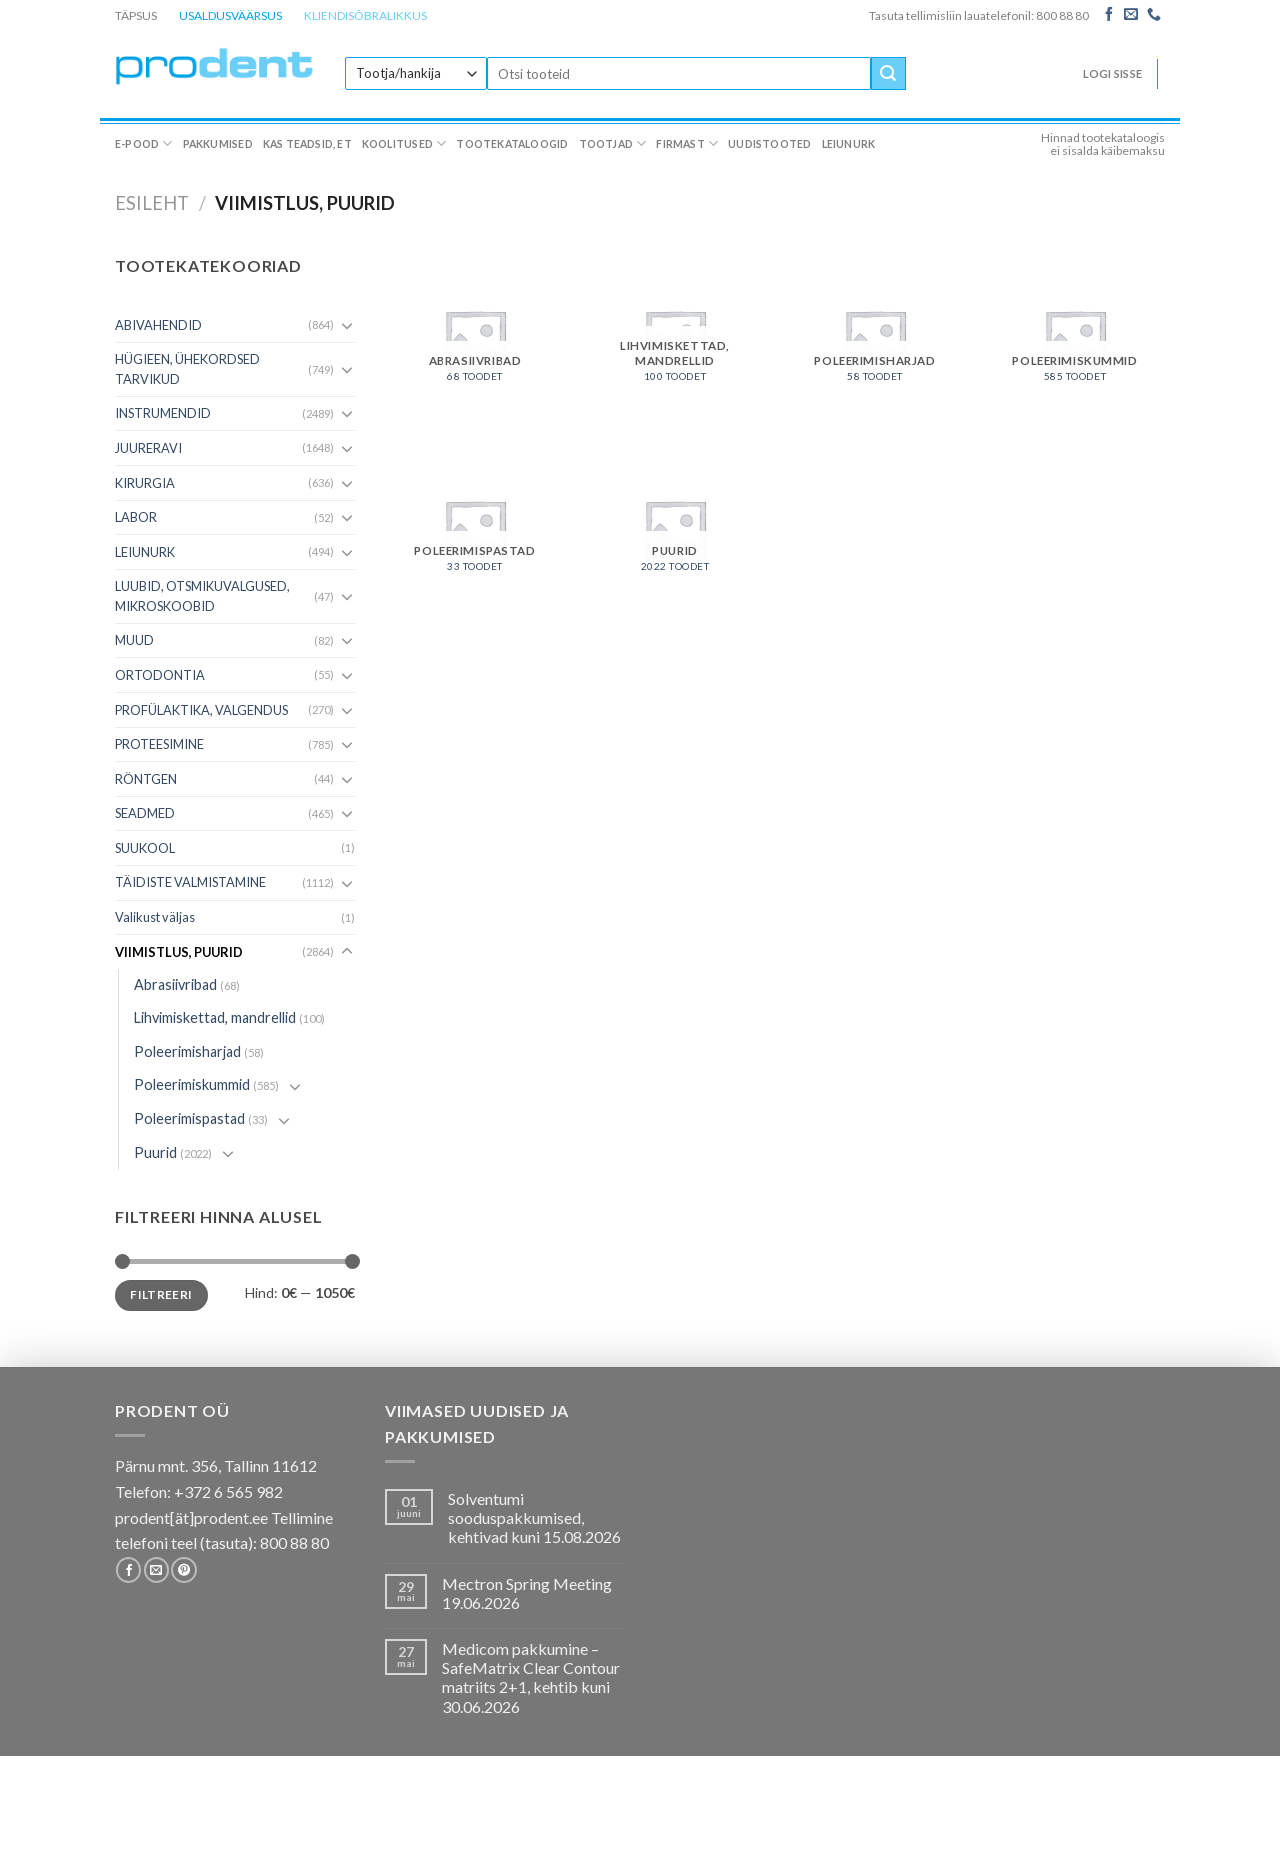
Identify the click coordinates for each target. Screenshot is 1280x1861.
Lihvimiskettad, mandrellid (215, 1017)
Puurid (155, 1152)
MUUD (134, 640)
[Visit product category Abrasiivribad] (475, 338)
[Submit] (888, 74)
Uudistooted (769, 144)
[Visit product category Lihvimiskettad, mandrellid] (675, 338)
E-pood (144, 143)
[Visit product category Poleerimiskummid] (1075, 338)
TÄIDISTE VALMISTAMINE (190, 882)
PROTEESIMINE (159, 744)
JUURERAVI (148, 448)
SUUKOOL (145, 848)
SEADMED (145, 813)
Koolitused (404, 143)
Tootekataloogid (512, 144)
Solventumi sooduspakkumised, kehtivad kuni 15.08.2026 (534, 1517)
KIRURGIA (145, 483)
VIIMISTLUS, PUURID (179, 952)
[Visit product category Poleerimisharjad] (875, 338)
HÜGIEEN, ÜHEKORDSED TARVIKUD (187, 369)
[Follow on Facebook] (1109, 15)
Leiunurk (849, 144)
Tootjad (613, 143)
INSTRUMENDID (163, 413)
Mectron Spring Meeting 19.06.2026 (527, 1593)
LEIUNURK (145, 552)
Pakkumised (218, 144)
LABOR (136, 517)
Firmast (687, 143)
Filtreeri (161, 1294)
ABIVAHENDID (158, 325)
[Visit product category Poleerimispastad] (475, 528)
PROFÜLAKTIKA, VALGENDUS (201, 710)
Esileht (152, 203)
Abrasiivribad (175, 984)
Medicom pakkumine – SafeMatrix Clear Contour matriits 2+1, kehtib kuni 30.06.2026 (531, 1677)
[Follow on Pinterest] (183, 1570)
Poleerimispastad (189, 1118)
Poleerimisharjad (187, 1051)
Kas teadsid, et (307, 144)
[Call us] (1154, 15)
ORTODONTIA (160, 675)
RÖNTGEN (146, 779)
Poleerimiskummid (192, 1084)
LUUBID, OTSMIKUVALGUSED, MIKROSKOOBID (202, 596)
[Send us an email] (1131, 15)
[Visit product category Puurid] (675, 528)
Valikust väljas (155, 917)
